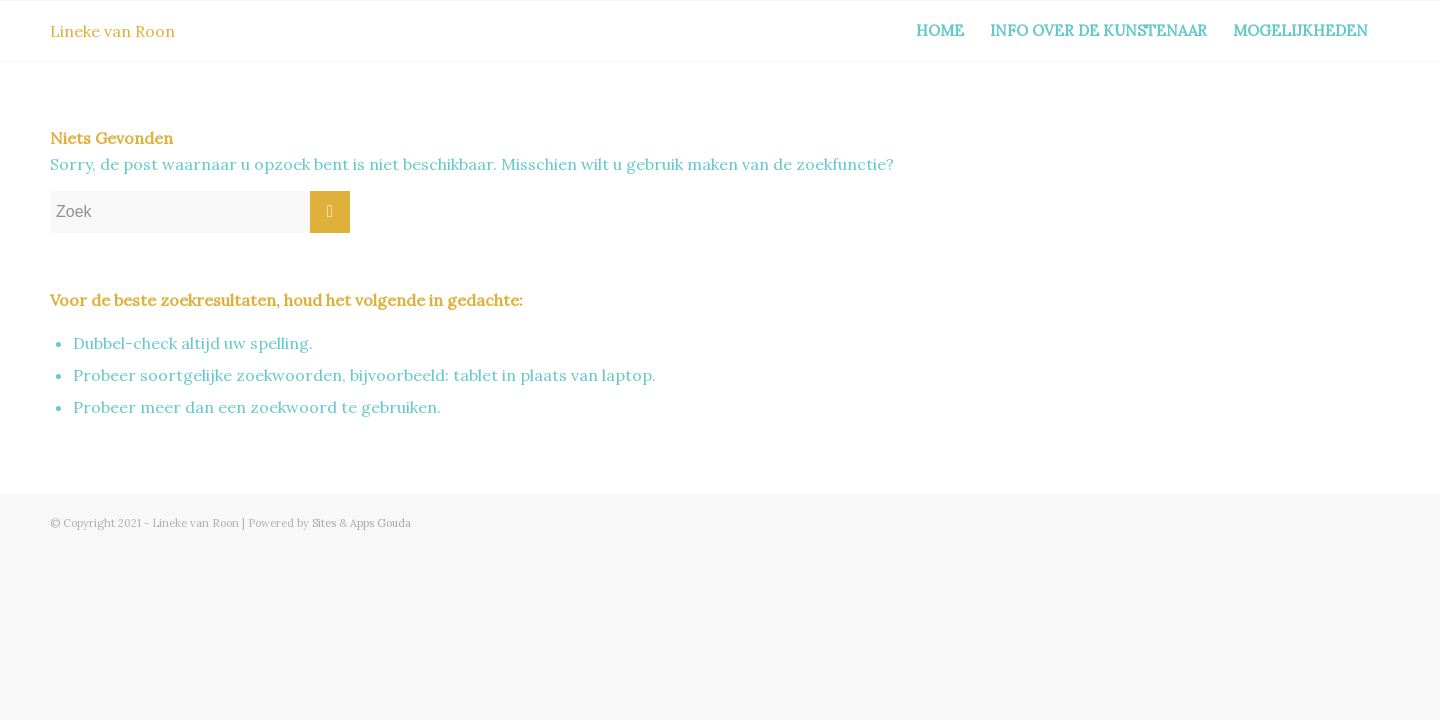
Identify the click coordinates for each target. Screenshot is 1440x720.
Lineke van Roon (112, 31)
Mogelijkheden (1300, 30)
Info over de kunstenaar (1098, 30)
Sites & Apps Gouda (361, 523)
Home (940, 30)
